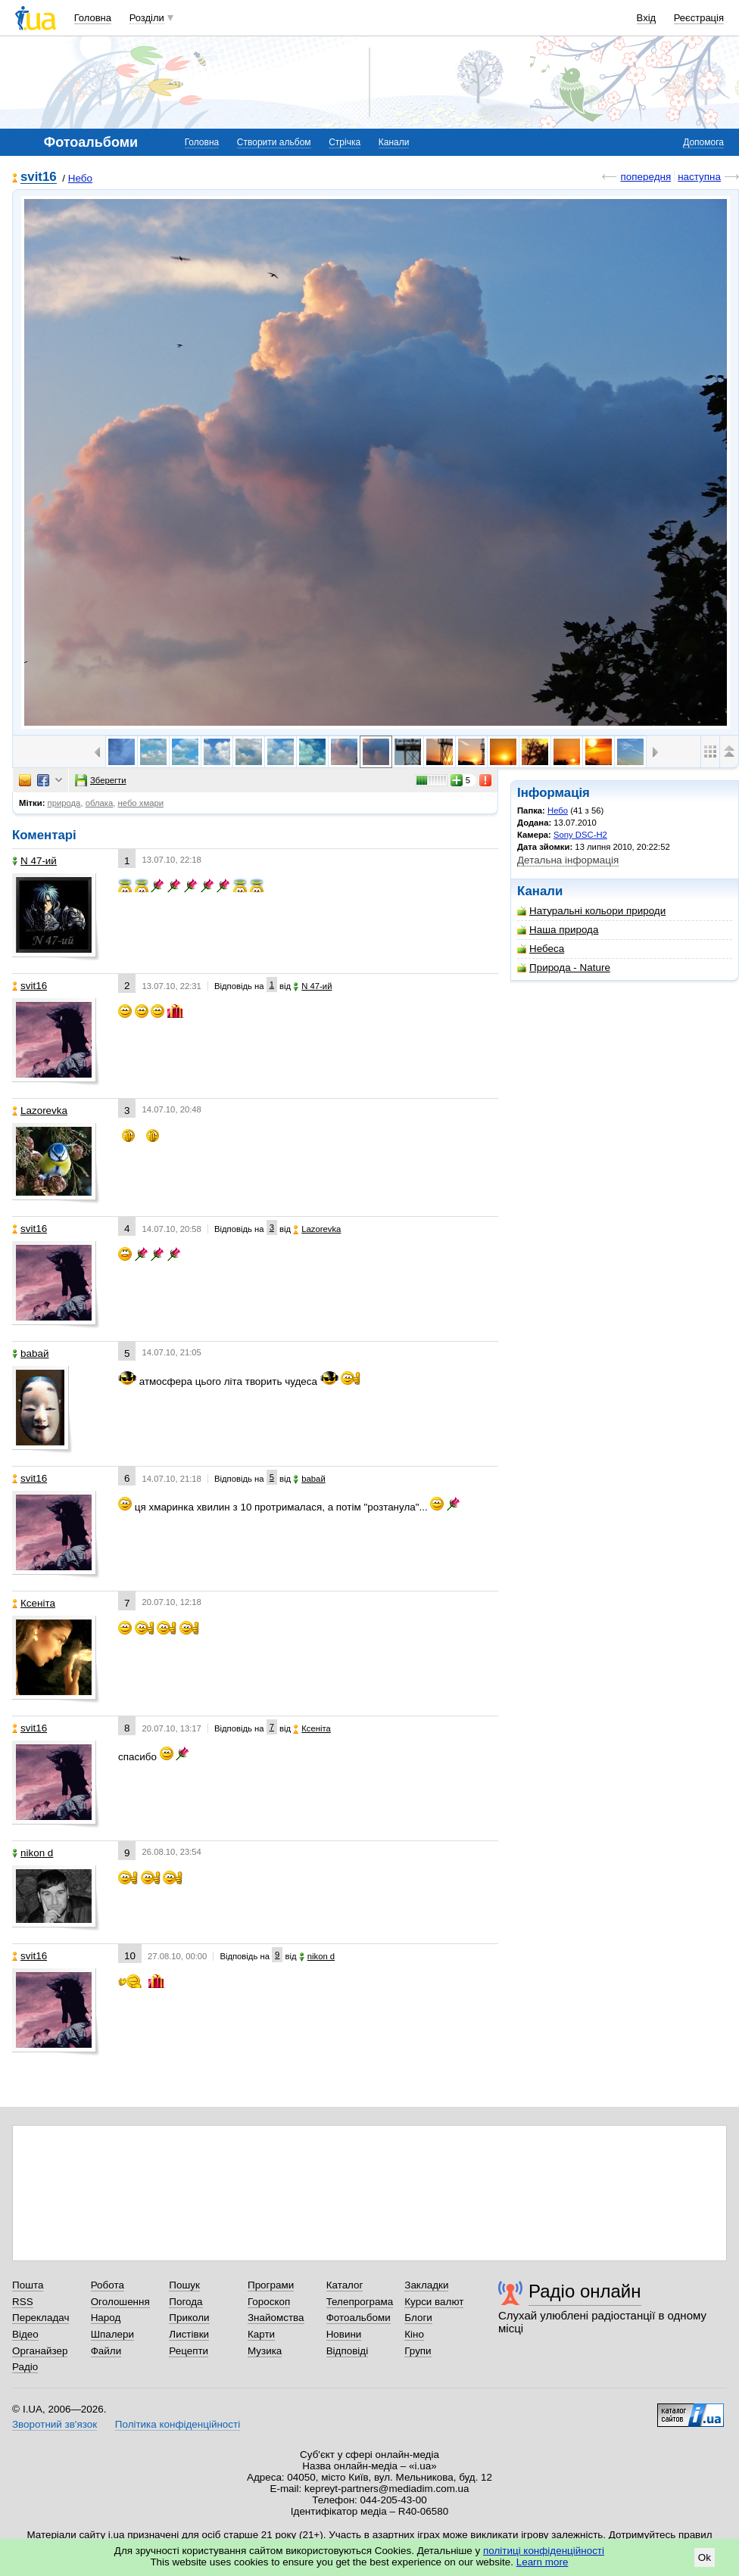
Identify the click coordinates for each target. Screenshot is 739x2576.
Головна (92, 17)
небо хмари (141, 802)
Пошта (27, 2285)
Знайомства (276, 2317)
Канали (394, 142)
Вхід (646, 17)
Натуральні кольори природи (591, 910)
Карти (261, 2334)
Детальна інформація (568, 860)
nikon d (32, 1853)
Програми (271, 2285)
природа (64, 802)
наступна (699, 176)
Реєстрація (699, 17)
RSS (22, 2301)
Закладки (426, 2285)
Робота (107, 2285)
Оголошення (120, 2301)
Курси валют (433, 2301)
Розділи (146, 17)
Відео (25, 2334)
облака (100, 802)
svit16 (38, 177)
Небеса (540, 948)
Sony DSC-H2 (580, 834)
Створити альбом (274, 142)
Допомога (703, 142)
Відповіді (347, 2351)
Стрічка (344, 142)
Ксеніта (33, 1603)
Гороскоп (269, 2301)
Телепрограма (360, 2301)
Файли (106, 2351)
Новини (344, 2334)
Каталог (344, 2285)
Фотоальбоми (358, 2317)
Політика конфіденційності (177, 2424)
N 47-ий (34, 860)
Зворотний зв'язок (54, 2424)
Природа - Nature (563, 967)
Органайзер (39, 2351)
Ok (704, 2557)
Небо (80, 178)
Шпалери (112, 2334)
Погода (185, 2301)
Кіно (414, 2334)
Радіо (25, 2366)
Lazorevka (39, 1110)
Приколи (189, 2317)
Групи (417, 2351)
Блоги (418, 2317)
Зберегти (100, 780)
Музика (265, 2351)
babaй (30, 1353)
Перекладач (40, 2317)
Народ (106, 2317)
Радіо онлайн (585, 2291)
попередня (645, 176)
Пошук (184, 2285)
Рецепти (188, 2351)
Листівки (189, 2334)
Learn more (542, 2562)
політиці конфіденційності (543, 2550)
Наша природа (557, 929)
